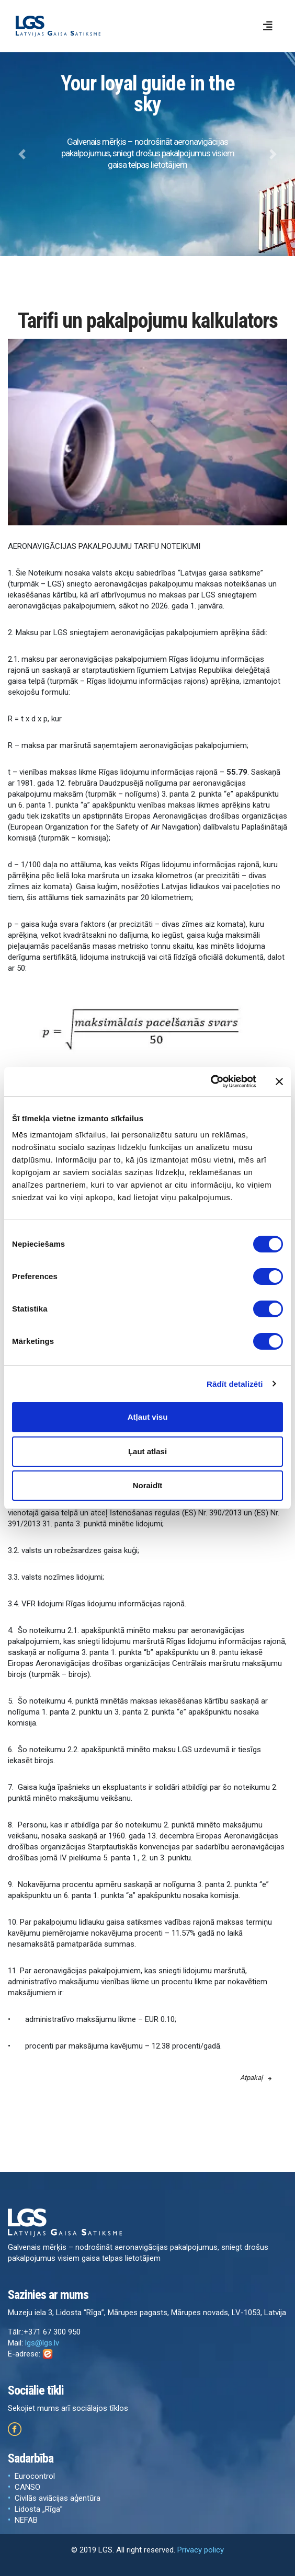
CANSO (27, 2487)
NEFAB (26, 2520)
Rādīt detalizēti (235, 1383)
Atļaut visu (148, 1416)
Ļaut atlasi (147, 1451)
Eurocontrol (35, 2476)
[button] (22, 154)
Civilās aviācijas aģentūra (57, 2498)
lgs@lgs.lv (42, 2343)
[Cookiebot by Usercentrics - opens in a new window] (210, 1081)
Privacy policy (200, 2550)
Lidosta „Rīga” (39, 2509)
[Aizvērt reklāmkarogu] (279, 1081)
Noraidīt (148, 1485)
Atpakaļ (255, 2078)
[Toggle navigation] (267, 26)
